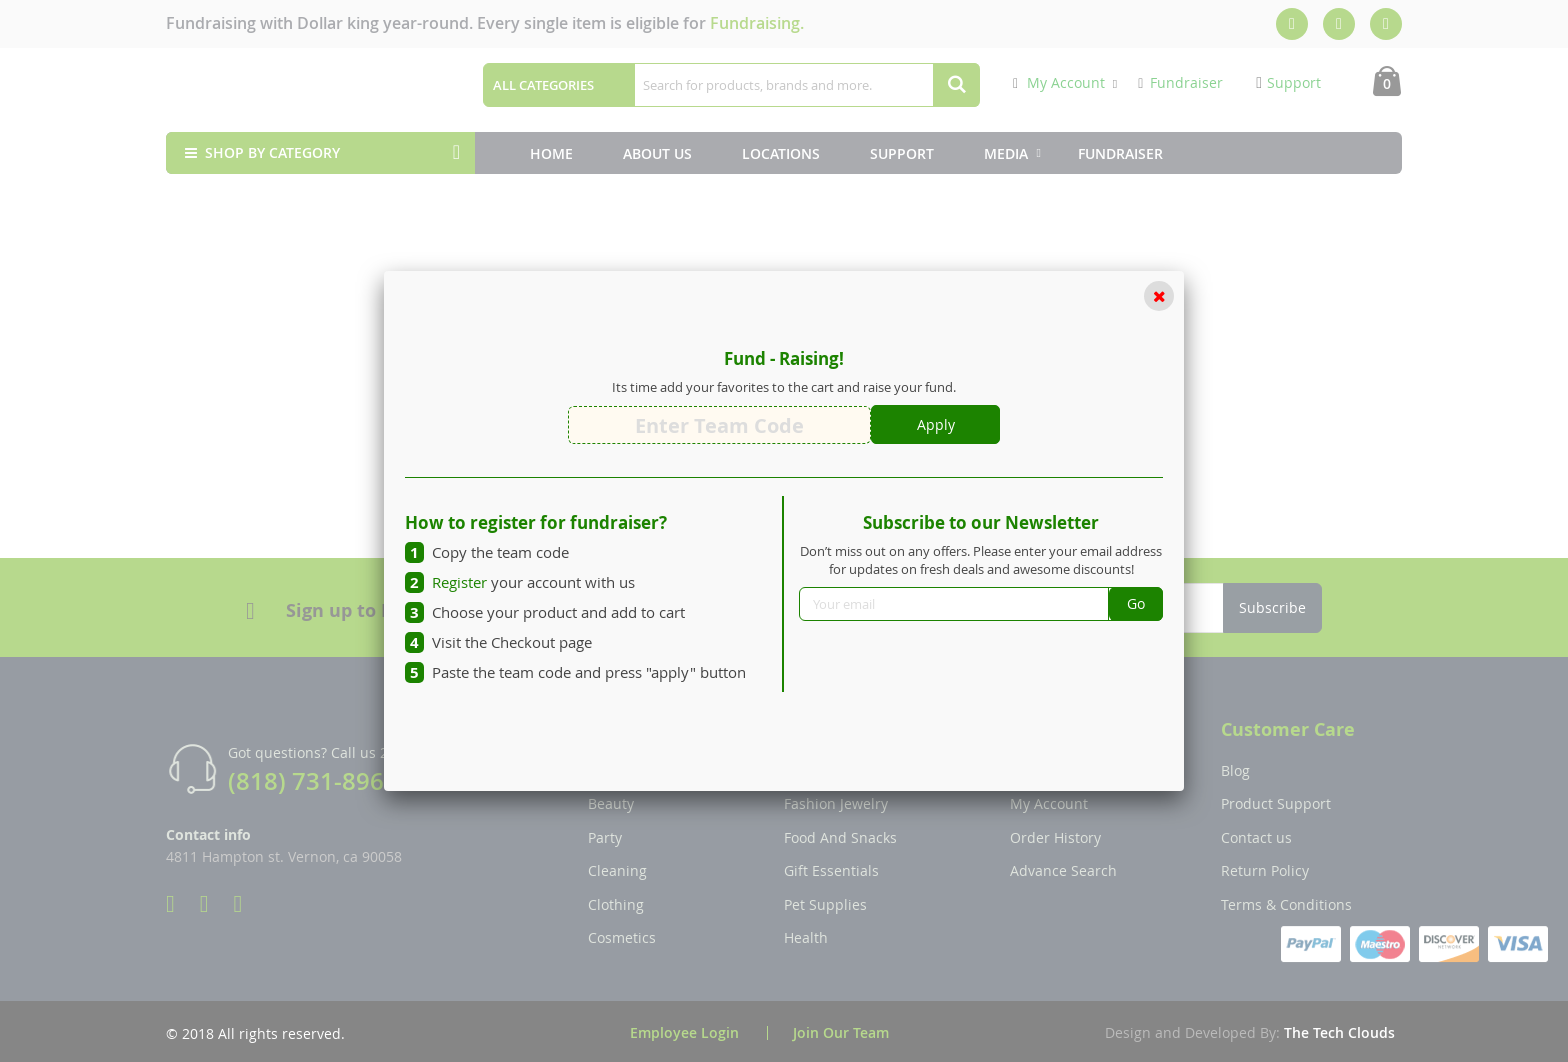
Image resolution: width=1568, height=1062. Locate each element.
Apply (936, 424)
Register (459, 582)
